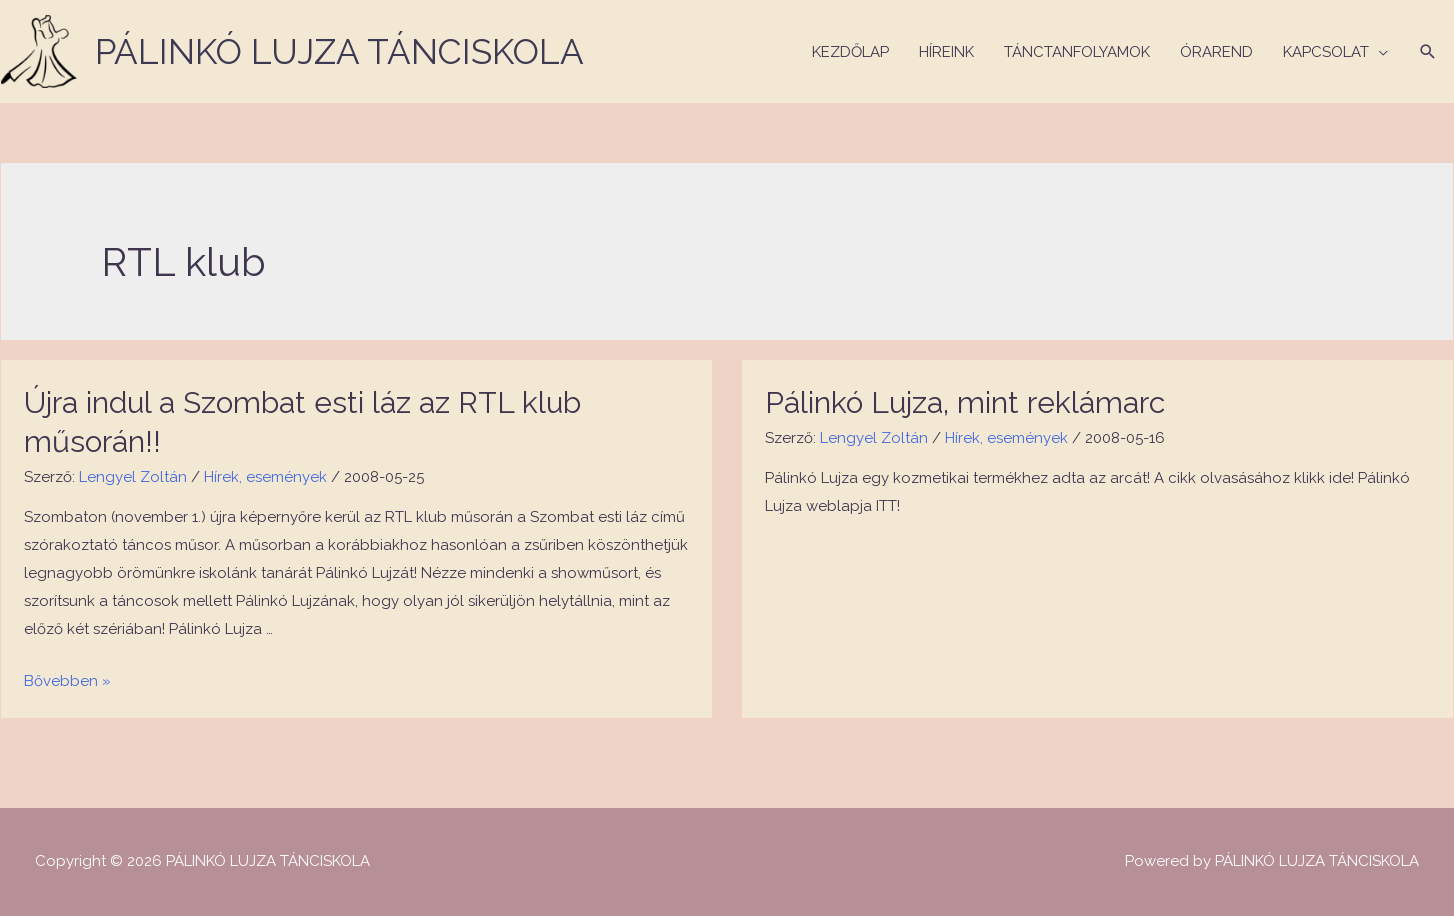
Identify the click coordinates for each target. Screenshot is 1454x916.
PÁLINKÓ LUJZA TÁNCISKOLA (339, 51)
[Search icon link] (1428, 52)
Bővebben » (67, 681)
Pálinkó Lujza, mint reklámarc (965, 402)
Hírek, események (265, 477)
